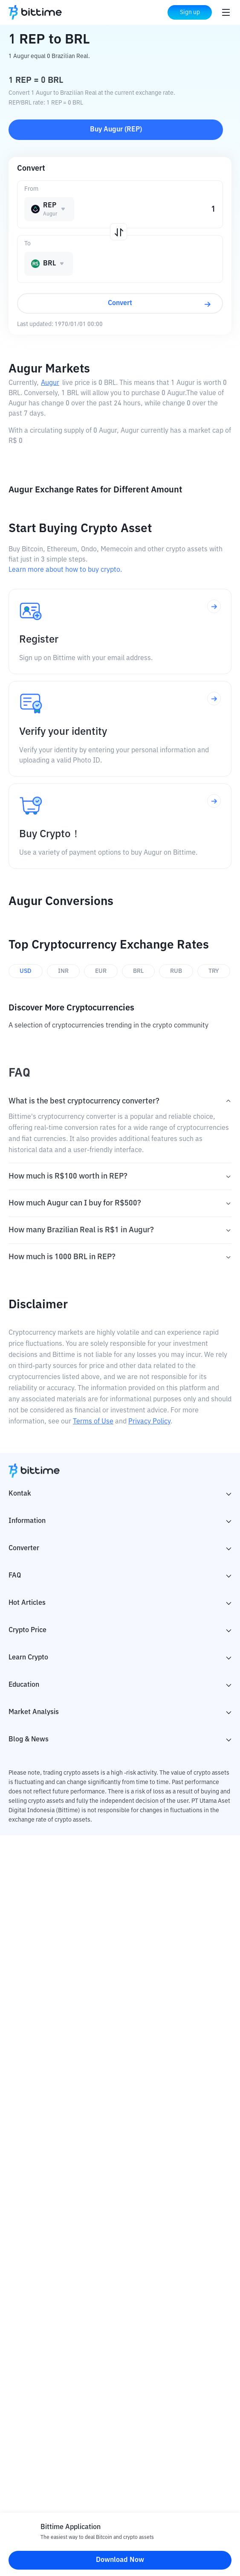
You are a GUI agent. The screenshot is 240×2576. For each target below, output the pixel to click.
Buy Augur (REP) (116, 129)
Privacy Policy (149, 1421)
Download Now (120, 2560)
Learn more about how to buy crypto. (65, 570)
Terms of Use (93, 1421)
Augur (50, 383)
